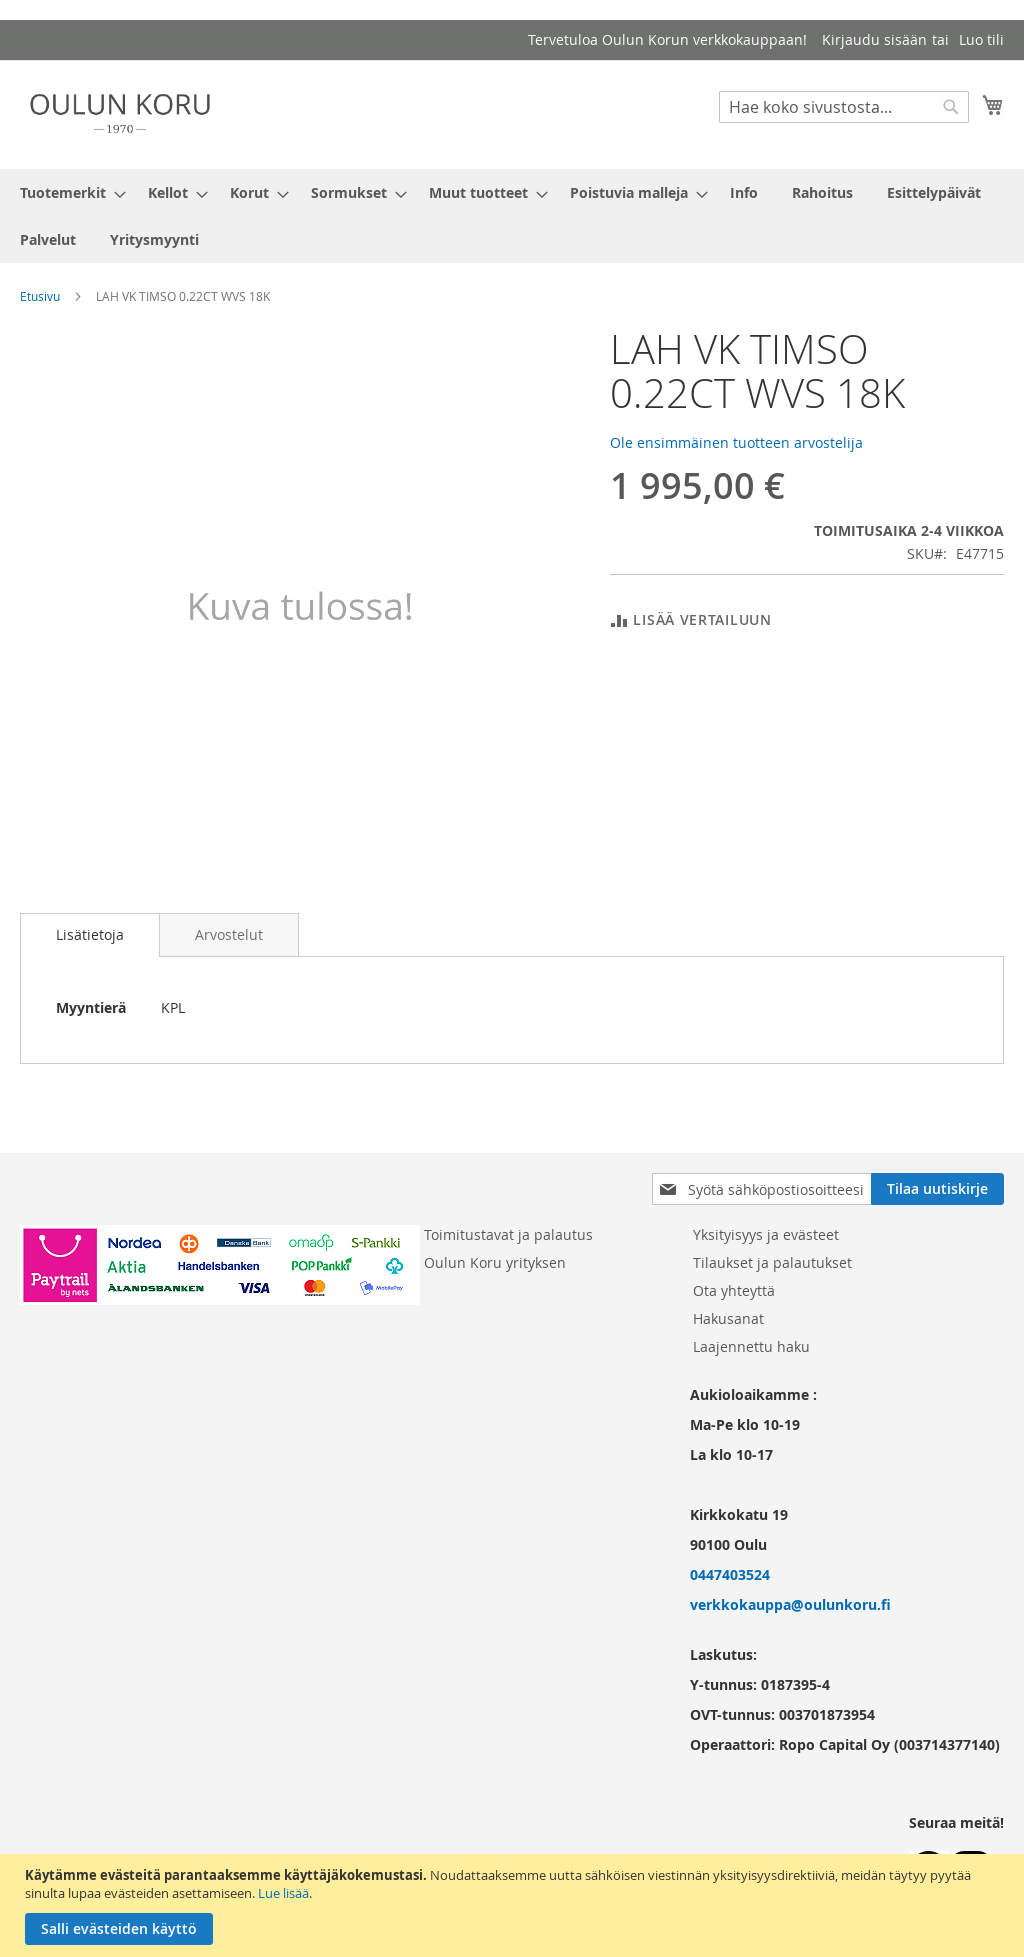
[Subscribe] (937, 1189)
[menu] (512, 216)
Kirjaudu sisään (874, 39)
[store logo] (120, 113)
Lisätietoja (90, 934)
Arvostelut (229, 934)
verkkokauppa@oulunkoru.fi (790, 1604)
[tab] (90, 935)
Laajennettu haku (751, 1346)
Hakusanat (728, 1318)
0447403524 (730, 1574)
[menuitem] (67, 192)
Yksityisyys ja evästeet (766, 1234)
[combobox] (844, 107)
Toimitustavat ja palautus (508, 1234)
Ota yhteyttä (734, 1290)
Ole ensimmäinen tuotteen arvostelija (736, 442)
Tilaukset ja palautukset (772, 1262)
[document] (514, 1905)
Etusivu (40, 296)
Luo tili (981, 39)
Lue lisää (283, 1893)
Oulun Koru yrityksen (495, 1262)
